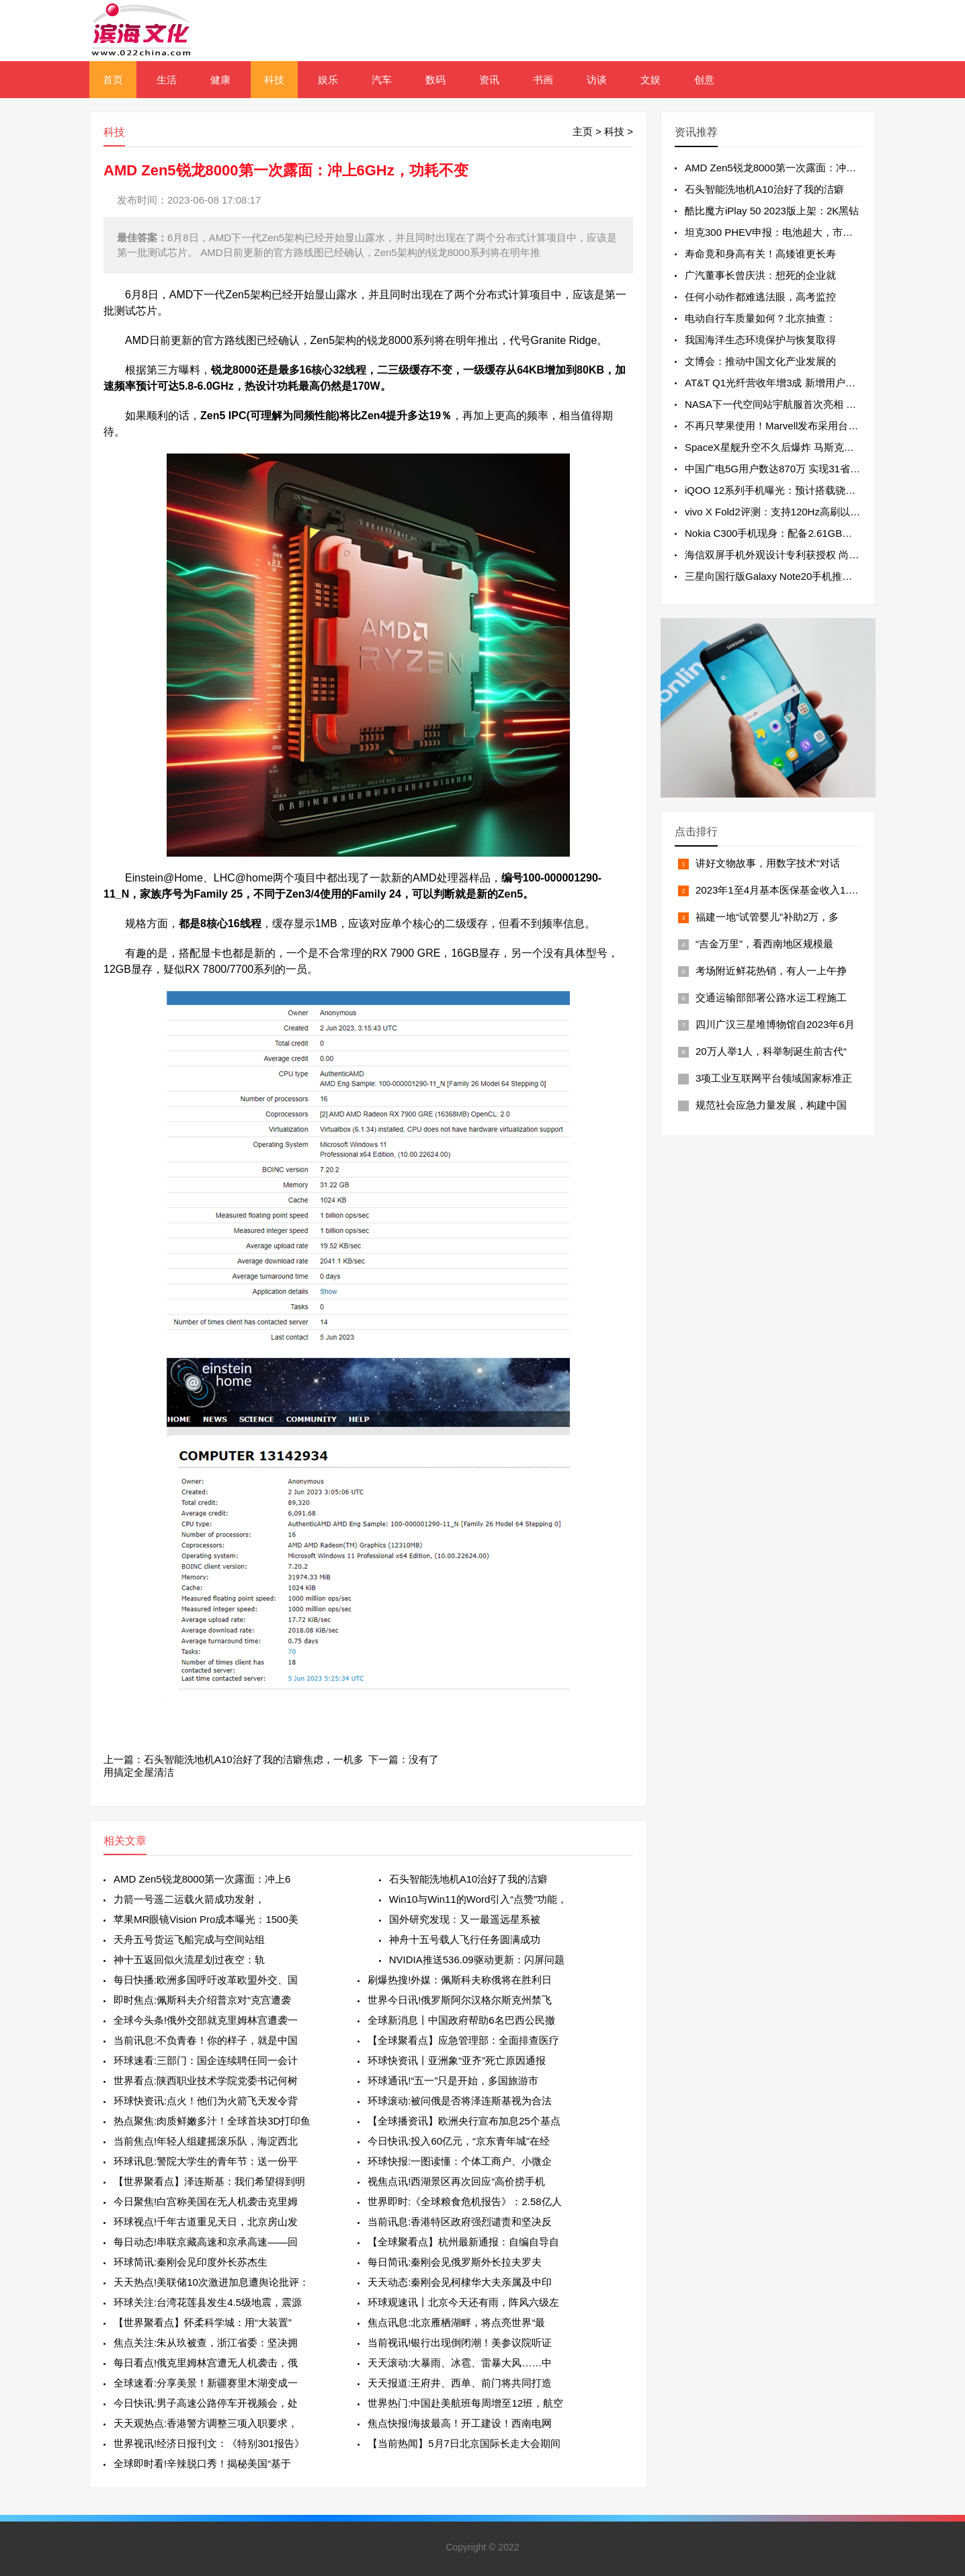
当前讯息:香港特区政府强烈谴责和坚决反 (460, 2221)
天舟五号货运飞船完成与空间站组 (189, 1939)
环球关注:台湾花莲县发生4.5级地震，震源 (208, 2302)
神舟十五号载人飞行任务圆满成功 (464, 1939)
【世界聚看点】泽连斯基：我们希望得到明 (209, 2181)
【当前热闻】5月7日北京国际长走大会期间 (464, 2443)
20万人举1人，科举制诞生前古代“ (771, 1051)
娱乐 (328, 79)
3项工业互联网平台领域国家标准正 (774, 1078)
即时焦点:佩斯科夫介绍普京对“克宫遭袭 (202, 2000)
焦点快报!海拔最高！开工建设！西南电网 (460, 2423)
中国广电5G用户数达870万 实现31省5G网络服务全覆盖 (809, 468)
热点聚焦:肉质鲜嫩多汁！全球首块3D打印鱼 (212, 2121)
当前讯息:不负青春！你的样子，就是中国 (206, 2040)
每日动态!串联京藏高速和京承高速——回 (206, 2241)
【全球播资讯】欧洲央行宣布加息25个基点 (464, 2121)
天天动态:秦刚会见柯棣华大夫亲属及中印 (460, 2282)
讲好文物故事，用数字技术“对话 (768, 863)
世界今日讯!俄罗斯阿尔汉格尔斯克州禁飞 (460, 2000)
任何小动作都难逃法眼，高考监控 (760, 296)
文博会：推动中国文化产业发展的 (760, 361)
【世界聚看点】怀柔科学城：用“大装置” (203, 2322)
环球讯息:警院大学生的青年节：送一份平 (206, 2161)
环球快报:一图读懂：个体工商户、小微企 (460, 2161)
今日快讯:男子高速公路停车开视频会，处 (206, 2403)
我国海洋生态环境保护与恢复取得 (760, 339)
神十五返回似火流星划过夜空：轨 (189, 1959)
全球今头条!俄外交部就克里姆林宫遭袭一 (206, 2020)
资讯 (489, 79)
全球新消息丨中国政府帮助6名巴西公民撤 (461, 2020)
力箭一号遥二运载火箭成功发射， (189, 1899)
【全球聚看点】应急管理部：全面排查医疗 (463, 2040)
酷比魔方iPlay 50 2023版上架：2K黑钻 (772, 210)
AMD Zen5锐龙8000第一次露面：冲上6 (202, 1879)
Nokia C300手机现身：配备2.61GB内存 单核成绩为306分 (813, 533)
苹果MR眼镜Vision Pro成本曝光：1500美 (206, 1919)
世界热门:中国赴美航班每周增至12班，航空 (465, 2403)
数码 (435, 79)
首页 (113, 79)
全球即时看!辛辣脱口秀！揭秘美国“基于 (202, 2463)
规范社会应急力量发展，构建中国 (771, 1105)
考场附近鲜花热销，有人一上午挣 (771, 970)
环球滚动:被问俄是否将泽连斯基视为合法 (460, 2100)
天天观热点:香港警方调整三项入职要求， (206, 2423)
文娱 (650, 79)
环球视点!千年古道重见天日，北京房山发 (206, 2221)
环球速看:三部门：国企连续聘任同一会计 (206, 2060)
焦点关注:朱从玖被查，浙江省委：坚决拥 (206, 2342)
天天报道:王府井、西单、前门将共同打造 (460, 2383)
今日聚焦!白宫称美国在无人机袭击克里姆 (206, 2201)
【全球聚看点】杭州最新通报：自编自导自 (463, 2241)
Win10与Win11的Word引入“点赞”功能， (478, 1899)
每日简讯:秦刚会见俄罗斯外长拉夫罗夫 (455, 2262)
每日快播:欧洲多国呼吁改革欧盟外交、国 (206, 1979)
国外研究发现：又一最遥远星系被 (464, 1919)
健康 (220, 79)
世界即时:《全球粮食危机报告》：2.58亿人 (464, 2201)
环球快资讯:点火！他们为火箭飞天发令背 (206, 2100)
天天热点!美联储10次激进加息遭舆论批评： (211, 2282)
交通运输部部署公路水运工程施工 (771, 997)
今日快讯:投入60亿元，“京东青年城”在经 (459, 2141)
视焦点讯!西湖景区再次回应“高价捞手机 (456, 2181)
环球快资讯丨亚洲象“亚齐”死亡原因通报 (457, 2060)
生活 (167, 79)
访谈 (597, 79)
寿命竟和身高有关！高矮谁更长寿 (760, 253)
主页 (583, 131)
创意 (704, 79)
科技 (274, 79)
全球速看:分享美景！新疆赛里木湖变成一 (206, 2383)
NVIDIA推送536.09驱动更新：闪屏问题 (476, 1959)
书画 (543, 79)
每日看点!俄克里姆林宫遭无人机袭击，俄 (206, 2362)
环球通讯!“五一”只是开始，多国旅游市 (453, 2080)
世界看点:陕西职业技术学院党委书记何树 (206, 2080)
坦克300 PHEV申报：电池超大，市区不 (774, 232)
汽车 (382, 79)
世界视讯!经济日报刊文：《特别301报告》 (209, 2443)
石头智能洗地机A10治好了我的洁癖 (468, 1879)
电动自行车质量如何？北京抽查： (760, 318)
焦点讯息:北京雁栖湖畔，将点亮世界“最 (456, 2322)
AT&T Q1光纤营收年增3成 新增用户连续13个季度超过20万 (816, 382)
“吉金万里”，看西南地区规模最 (764, 943)
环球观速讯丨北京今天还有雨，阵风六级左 (463, 2302)
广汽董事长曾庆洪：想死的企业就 (760, 275)
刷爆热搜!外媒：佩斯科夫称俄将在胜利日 (460, 1979)
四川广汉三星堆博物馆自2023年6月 (775, 1024)
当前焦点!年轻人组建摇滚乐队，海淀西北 (206, 2141)
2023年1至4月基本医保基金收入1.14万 (783, 890)
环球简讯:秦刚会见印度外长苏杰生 (190, 2262)
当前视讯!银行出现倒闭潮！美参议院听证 (460, 2342)
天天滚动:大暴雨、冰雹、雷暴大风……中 (460, 2362)
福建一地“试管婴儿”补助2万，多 (767, 916)
